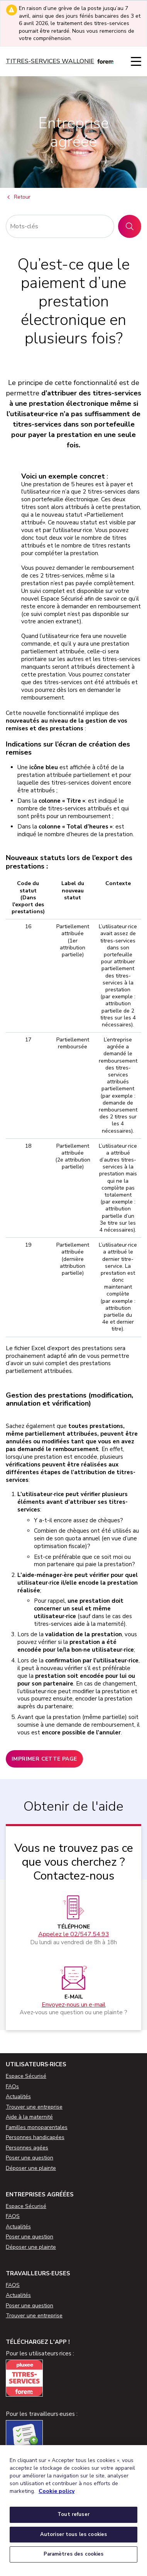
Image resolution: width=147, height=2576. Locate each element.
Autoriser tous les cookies (73, 2534)
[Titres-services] (59, 61)
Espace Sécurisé (26, 2076)
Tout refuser (73, 2514)
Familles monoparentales (37, 2127)
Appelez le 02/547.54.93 (73, 1934)
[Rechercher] (60, 226)
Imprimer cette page (44, 1759)
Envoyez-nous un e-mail (74, 2005)
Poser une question (29, 2157)
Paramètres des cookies (74, 2554)
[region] (73, 2510)
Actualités (18, 2096)
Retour (18, 197)
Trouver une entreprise (34, 2107)
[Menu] (136, 61)
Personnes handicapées (35, 2137)
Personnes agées (27, 2147)
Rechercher (132, 226)
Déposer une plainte (31, 2168)
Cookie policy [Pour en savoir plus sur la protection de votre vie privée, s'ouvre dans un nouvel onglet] (56, 2491)
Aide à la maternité (29, 2117)
